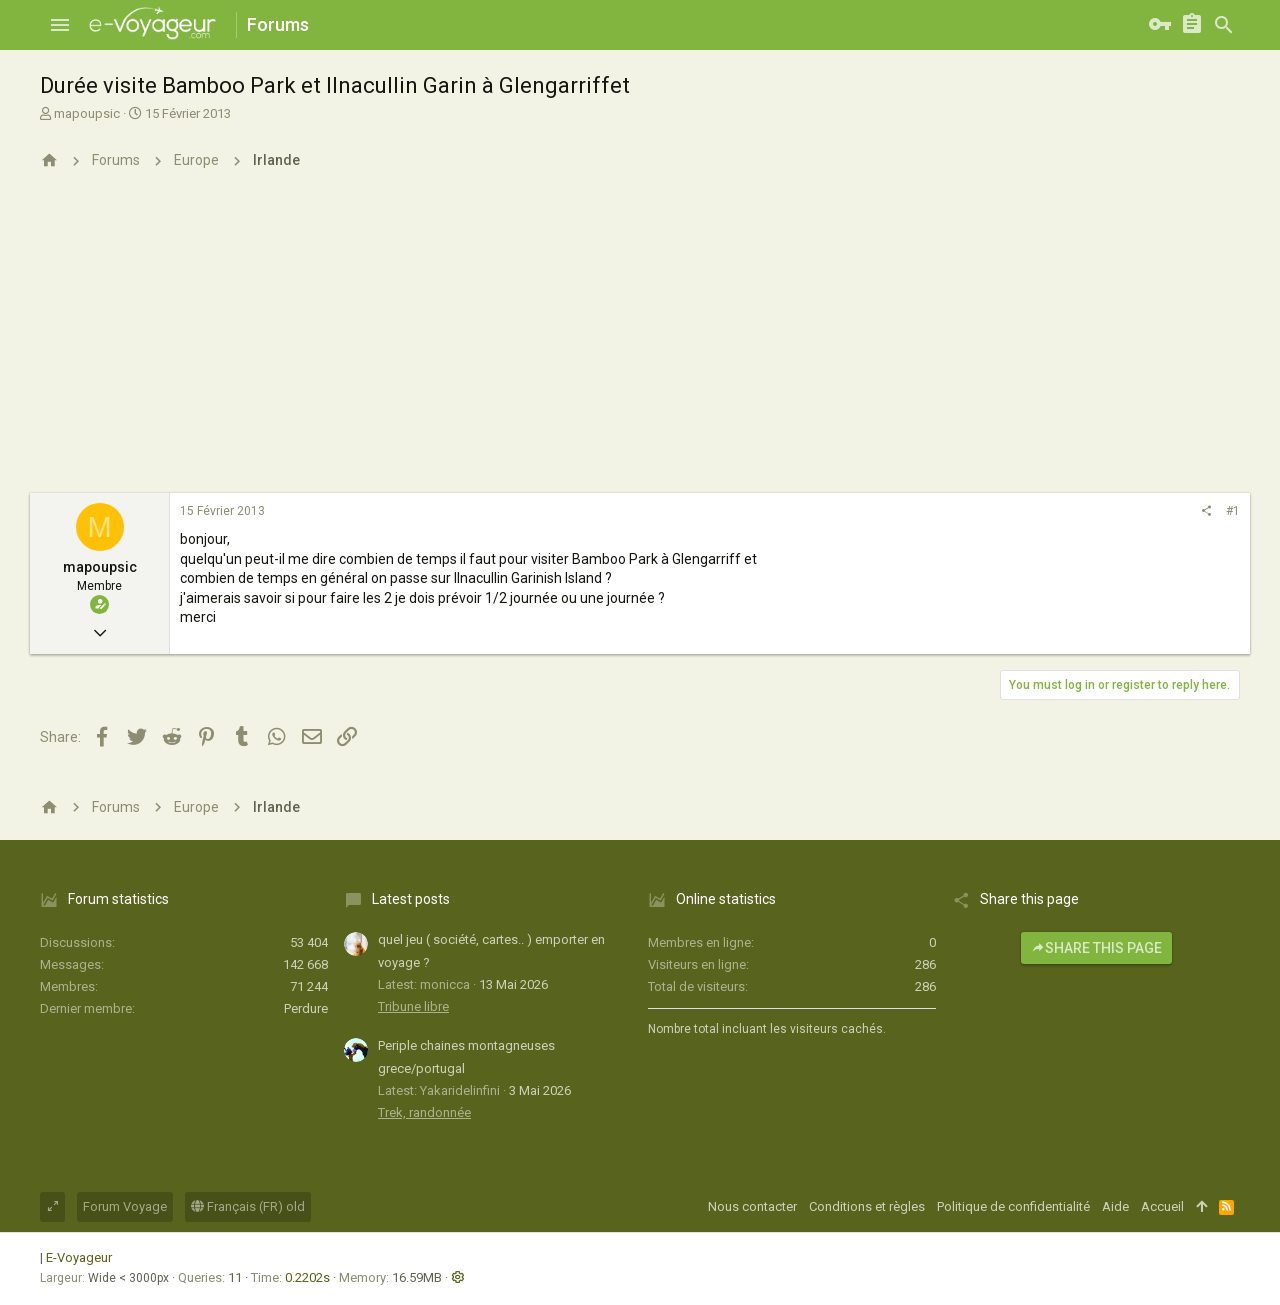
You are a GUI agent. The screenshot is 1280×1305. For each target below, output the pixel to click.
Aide (1115, 1206)
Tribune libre (413, 1006)
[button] (60, 25)
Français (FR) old (248, 1206)
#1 (1233, 511)
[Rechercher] (1224, 25)
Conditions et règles (867, 1206)
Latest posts (411, 899)
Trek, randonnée (424, 1112)
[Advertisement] (640, 343)
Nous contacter (752, 1206)
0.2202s (307, 1277)
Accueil (1162, 1206)
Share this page (1096, 948)
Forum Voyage (125, 1206)
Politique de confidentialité (1013, 1206)
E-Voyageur (79, 1257)
